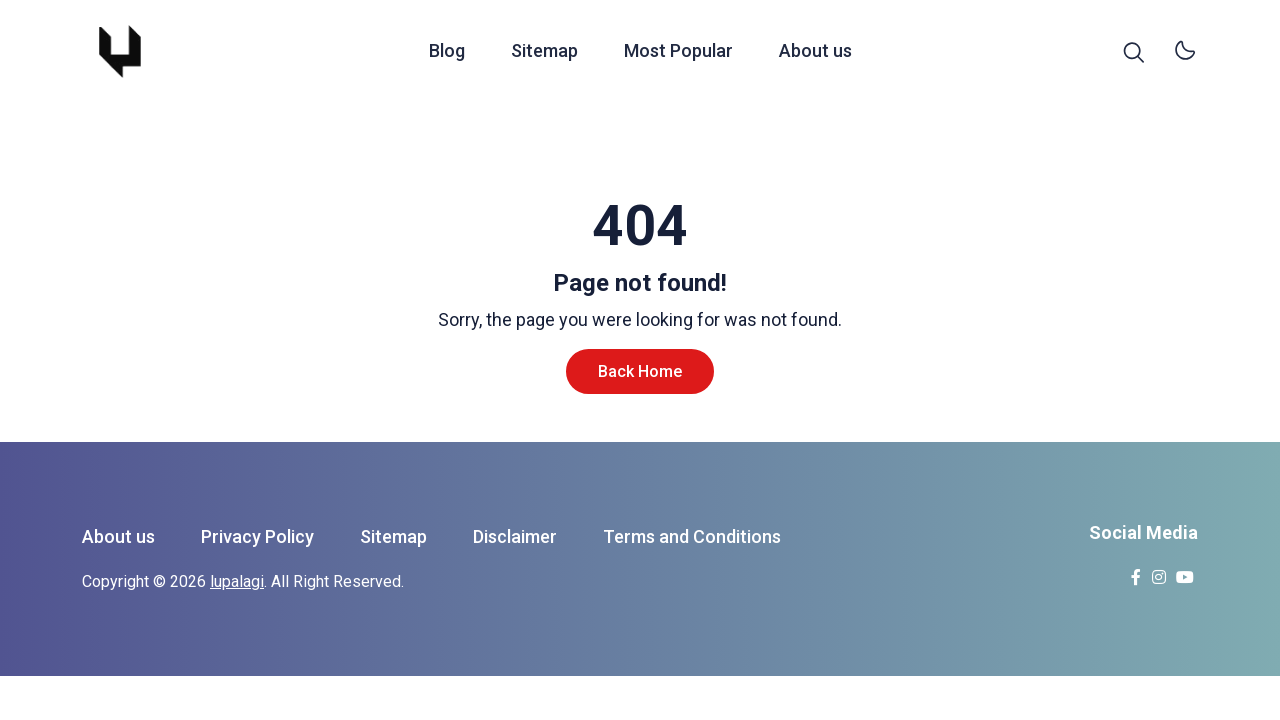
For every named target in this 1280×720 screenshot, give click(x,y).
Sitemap (544, 53)
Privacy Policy (257, 536)
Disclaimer (515, 536)
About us (815, 53)
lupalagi (237, 581)
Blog (447, 53)
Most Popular (678, 53)
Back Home (640, 371)
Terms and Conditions (692, 536)
